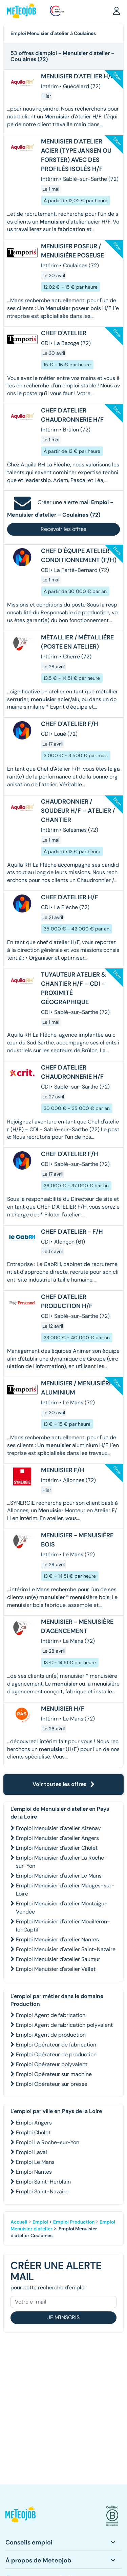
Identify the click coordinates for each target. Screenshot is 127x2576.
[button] (116, 10)
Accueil (18, 2222)
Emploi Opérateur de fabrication (56, 2044)
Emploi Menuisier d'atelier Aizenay (58, 1828)
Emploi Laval (31, 2152)
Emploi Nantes (34, 2171)
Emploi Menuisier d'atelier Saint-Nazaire (65, 1949)
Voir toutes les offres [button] (64, 1784)
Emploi (40, 2222)
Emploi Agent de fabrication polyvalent (64, 2025)
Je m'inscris (63, 2317)
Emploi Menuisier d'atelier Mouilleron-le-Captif (63, 1925)
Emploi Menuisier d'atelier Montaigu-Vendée (61, 1907)
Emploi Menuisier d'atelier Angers (57, 1838)
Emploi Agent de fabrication (50, 2015)
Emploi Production (73, 2222)
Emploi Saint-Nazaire (42, 2191)
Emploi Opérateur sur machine (54, 2074)
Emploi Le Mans (35, 2162)
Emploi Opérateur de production (56, 2054)
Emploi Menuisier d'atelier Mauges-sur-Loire (65, 1889)
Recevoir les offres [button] (63, 529)
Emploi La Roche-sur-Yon (47, 2142)
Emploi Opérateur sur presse (51, 2084)
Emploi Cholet (33, 2132)
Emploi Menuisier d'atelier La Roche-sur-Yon (61, 1861)
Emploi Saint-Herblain (43, 2181)
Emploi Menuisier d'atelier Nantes (57, 1939)
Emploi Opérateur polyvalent (51, 2064)
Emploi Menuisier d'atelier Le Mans (59, 1875)
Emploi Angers (34, 2122)
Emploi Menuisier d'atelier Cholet (57, 1847)
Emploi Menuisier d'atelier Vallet (56, 1969)
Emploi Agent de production (51, 2034)
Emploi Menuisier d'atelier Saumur (58, 1959)
